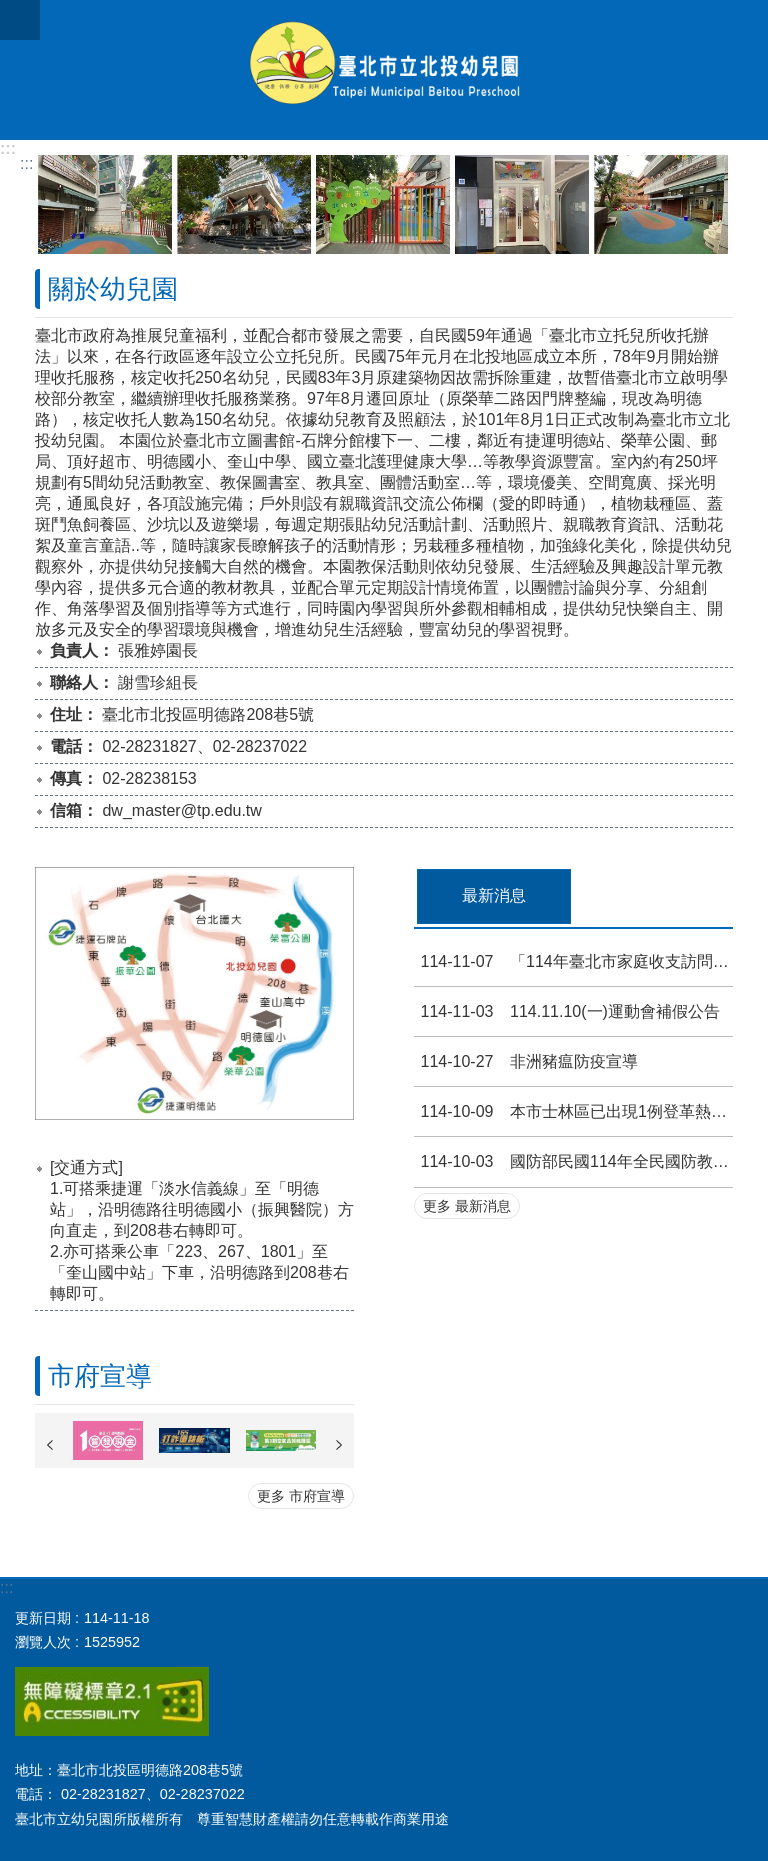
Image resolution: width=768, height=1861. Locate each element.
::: (8, 148)
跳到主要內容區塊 (10, 10)
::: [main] (26, 163)
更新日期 (43, 1618)
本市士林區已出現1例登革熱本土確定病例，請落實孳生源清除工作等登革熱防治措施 (573, 1111)
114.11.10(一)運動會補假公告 (567, 1011)
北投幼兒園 (384, 70)
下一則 (339, 1444)
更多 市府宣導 (301, 1496)
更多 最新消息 (467, 1206)
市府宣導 (100, 1376)
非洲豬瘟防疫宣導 (526, 1061)
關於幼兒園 (113, 289)
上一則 (50, 1444)
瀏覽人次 (43, 1642)
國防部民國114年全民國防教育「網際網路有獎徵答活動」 (573, 1161)
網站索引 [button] (20, 20)
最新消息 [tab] (494, 895)
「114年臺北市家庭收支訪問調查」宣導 (573, 961)
